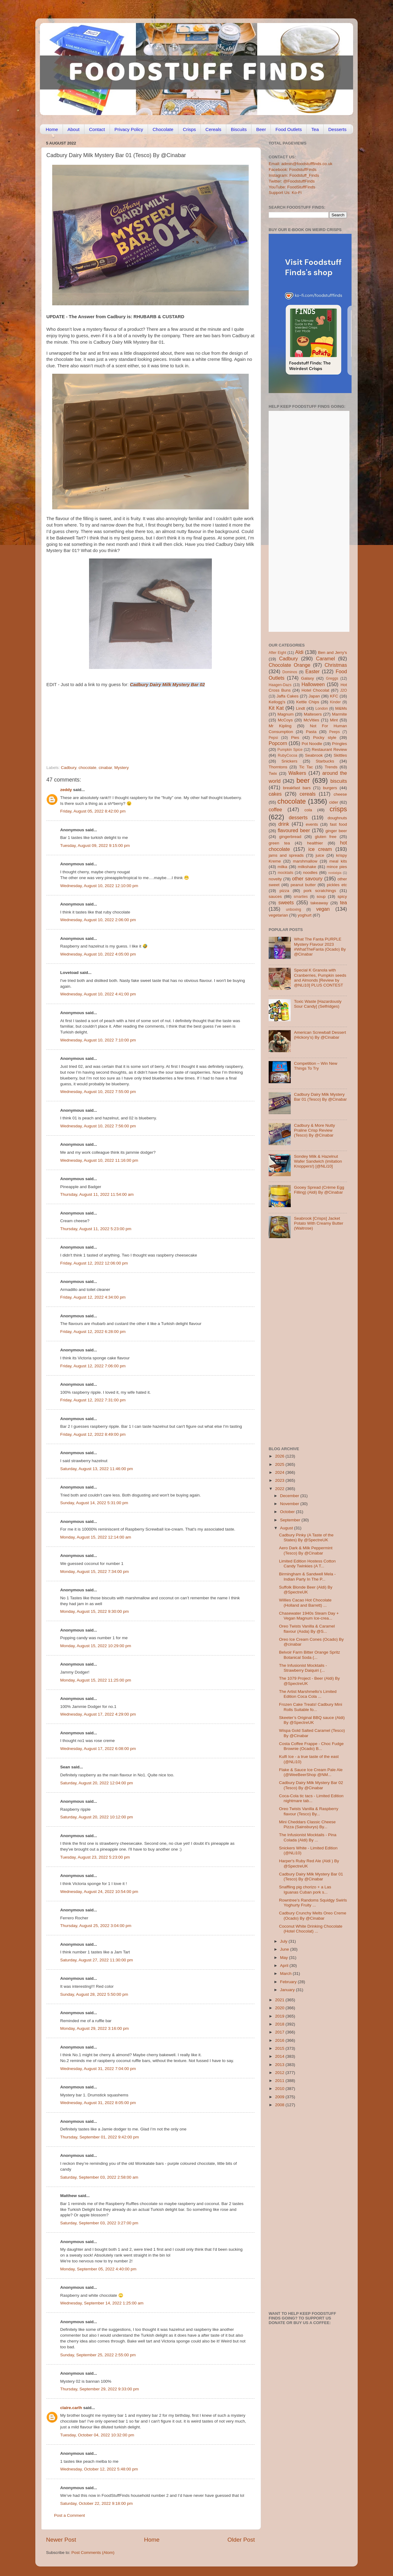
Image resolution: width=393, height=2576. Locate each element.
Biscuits (239, 129)
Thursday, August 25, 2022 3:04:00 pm (95, 1925)
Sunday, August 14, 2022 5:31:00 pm (94, 1502)
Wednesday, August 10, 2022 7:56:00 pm (98, 1126)
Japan (314, 696)
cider (333, 802)
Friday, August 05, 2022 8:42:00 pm (93, 811)
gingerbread (290, 836)
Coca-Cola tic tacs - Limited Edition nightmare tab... (311, 1798)
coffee (275, 809)
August (287, 1528)
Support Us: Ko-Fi (285, 192)
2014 (280, 2056)
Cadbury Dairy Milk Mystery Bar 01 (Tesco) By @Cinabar (320, 1097)
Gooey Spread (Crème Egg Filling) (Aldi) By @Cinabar (319, 1190)
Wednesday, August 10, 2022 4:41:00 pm (98, 994)
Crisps (189, 129)
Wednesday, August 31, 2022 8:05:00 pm (98, 2102)
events (312, 824)
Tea (315, 129)
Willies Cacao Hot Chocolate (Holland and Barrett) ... (305, 1602)
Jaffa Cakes (288, 696)
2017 (280, 2032)
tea (343, 902)
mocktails (285, 873)
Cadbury (68, 767)
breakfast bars (297, 788)
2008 (280, 2105)
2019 (280, 2016)
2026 (280, 1456)
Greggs (332, 678)
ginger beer (336, 830)
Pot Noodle (312, 743)
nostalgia (334, 873)
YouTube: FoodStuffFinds (292, 187)
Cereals (213, 129)
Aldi (299, 652)
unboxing (293, 909)
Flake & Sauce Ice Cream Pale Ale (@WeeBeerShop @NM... (311, 1772)
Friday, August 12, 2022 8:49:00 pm (93, 1434)
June (285, 1949)
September (291, 1520)
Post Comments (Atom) (93, 2552)
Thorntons (278, 767)
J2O (343, 690)
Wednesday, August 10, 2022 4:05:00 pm (98, 954)
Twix (273, 773)
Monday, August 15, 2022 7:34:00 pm (94, 1571)
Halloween (313, 684)
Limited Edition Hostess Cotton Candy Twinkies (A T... (307, 1563)
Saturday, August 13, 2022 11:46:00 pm (96, 1468)
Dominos (289, 672)
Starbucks (325, 761)
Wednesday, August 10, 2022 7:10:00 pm (98, 1040)
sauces (275, 896)
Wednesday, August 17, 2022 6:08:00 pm (98, 1748)
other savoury (307, 878)
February (289, 1981)
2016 (280, 2040)
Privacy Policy (129, 129)
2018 (280, 2024)
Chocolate (163, 129)
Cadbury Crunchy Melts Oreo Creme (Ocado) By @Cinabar (312, 1915)
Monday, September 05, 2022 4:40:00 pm (98, 2269)
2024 (280, 1472)
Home (52, 129)
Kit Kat (276, 708)
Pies (295, 737)
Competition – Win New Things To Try (315, 1066)
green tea (279, 843)
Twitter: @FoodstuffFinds (292, 181)
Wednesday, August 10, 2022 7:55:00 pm (98, 1091)
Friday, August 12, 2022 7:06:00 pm (93, 1366)
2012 (280, 2072)
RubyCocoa (287, 755)
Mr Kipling (280, 726)
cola (308, 810)
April (285, 1965)
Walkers (297, 773)
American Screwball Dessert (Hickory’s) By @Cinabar (320, 1035)
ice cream (320, 849)
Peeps (334, 732)
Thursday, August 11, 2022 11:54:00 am (97, 1194)
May (284, 1957)
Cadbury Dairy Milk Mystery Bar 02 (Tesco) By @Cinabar (311, 1785)
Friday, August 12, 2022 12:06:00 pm (94, 1263)
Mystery (121, 767)
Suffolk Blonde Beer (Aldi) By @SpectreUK (306, 1589)
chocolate (87, 767)
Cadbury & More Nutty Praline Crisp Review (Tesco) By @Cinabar (314, 1130)
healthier (315, 843)
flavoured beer (294, 830)
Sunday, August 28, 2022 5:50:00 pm (94, 1994)
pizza (284, 890)
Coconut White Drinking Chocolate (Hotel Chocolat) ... (310, 1928)
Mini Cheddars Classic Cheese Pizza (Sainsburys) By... (307, 1824)
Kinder (335, 702)
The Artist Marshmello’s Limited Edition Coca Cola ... (308, 1694)
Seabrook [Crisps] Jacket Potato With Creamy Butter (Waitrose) (318, 1223)
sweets (286, 902)
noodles (310, 872)
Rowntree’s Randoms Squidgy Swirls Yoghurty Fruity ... (313, 1902)
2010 (280, 2088)
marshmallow (305, 861)
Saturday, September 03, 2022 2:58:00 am (99, 2177)
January (288, 1989)
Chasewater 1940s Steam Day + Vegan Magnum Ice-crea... (309, 1615)
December (290, 1495)
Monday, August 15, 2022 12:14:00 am (95, 1537)
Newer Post (61, 2539)
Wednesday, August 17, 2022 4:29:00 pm (98, 1714)
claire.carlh (71, 2407)
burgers (330, 788)
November (290, 1503)
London (321, 708)
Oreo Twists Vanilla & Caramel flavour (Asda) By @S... (307, 1628)
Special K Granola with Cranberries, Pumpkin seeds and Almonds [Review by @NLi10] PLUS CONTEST (320, 977)
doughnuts (337, 818)
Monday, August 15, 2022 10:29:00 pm (95, 1645)
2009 (280, 2097)
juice (320, 855)
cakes (275, 794)
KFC (334, 696)
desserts (298, 817)
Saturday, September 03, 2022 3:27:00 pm (99, 2223)
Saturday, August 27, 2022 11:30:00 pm (96, 1960)
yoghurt (305, 915)
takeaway (319, 903)
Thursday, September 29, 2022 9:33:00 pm (99, 2389)
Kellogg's (277, 702)
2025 (280, 1464)
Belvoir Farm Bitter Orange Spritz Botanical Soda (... (309, 1654)
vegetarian (278, 915)
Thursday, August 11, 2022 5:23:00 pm (95, 1228)
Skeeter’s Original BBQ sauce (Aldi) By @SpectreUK (312, 1720)
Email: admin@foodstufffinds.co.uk (301, 163)
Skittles (340, 755)
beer (302, 780)
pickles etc (337, 884)
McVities (311, 720)
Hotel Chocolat (315, 690)
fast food (338, 824)
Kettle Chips (307, 702)
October (288, 1511)
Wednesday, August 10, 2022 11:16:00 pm (99, 1160)
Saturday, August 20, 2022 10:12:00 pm (96, 1817)
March (286, 1973)
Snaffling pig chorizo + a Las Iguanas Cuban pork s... (305, 1889)
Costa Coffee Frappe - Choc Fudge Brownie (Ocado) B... (311, 1746)
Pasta (311, 731)
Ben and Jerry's (332, 652)
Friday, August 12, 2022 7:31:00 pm (93, 1400)
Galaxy (307, 678)
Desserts (337, 129)
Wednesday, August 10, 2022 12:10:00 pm (99, 885)
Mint (334, 720)
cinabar (105, 767)
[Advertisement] (138, 723)
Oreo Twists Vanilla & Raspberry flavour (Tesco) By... (308, 1811)
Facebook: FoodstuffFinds (293, 169)
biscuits (338, 781)
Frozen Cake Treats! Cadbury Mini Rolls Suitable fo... (310, 1707)
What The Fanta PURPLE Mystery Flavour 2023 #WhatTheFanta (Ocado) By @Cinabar (320, 946)
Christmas (336, 665)
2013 (280, 2064)
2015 (280, 2048)
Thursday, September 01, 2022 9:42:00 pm (99, 2137)
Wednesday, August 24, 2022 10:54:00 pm (99, 1891)
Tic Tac (306, 767)
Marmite (339, 714)
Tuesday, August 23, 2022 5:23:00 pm (95, 1857)
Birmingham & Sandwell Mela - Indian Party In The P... (307, 1576)
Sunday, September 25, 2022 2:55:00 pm (98, 2355)
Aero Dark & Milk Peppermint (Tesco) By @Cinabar (306, 1550)
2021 (280, 2000)
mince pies (337, 866)
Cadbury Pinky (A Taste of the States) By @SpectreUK (306, 1537)
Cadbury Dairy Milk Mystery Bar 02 (167, 684)
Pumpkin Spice (290, 749)
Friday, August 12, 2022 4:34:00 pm (93, 1297)
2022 (280, 1488)
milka (282, 866)
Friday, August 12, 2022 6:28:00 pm (93, 1331)
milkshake (307, 866)
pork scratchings (320, 890)
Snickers (290, 761)
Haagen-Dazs (280, 685)
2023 (280, 1480)
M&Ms (341, 708)
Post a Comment (69, 2515)
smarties (301, 896)
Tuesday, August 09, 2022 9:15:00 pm (95, 845)
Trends (331, 767)
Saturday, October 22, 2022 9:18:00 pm (96, 2503)
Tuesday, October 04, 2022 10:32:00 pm (97, 2435)
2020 (280, 2008)
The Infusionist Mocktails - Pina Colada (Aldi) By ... (308, 1837)
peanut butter (303, 884)
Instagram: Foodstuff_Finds (294, 175)
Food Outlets (288, 129)
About (74, 129)
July (284, 1941)
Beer (261, 129)
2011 (280, 2080)
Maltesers (313, 714)
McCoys (285, 720)
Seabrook (314, 755)
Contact (97, 129)
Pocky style (324, 737)
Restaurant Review (329, 749)
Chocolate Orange (289, 665)
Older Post (241, 2539)
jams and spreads (286, 855)
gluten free (326, 836)
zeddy (66, 789)
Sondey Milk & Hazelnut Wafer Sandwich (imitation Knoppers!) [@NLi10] (318, 1161)
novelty (275, 879)
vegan (323, 909)
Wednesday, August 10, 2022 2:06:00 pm (98, 919)
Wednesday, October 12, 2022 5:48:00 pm (99, 2469)
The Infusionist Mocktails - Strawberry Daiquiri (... (303, 1668)
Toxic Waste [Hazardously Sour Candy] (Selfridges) (317, 1004)
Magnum (286, 714)
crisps (338, 809)
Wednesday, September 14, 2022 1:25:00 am (101, 2303)
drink (283, 824)
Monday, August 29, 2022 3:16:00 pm (94, 2028)
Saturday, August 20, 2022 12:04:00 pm (96, 1783)
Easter (312, 671)
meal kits (338, 861)
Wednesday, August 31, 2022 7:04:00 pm (98, 2068)
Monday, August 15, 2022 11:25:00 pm (95, 1680)
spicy (342, 896)
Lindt (300, 708)
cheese (340, 794)
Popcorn (278, 743)
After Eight (277, 653)
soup (321, 896)
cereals (308, 794)
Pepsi (273, 738)
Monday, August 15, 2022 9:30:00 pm (94, 1611)
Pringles (339, 743)
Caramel (325, 658)
